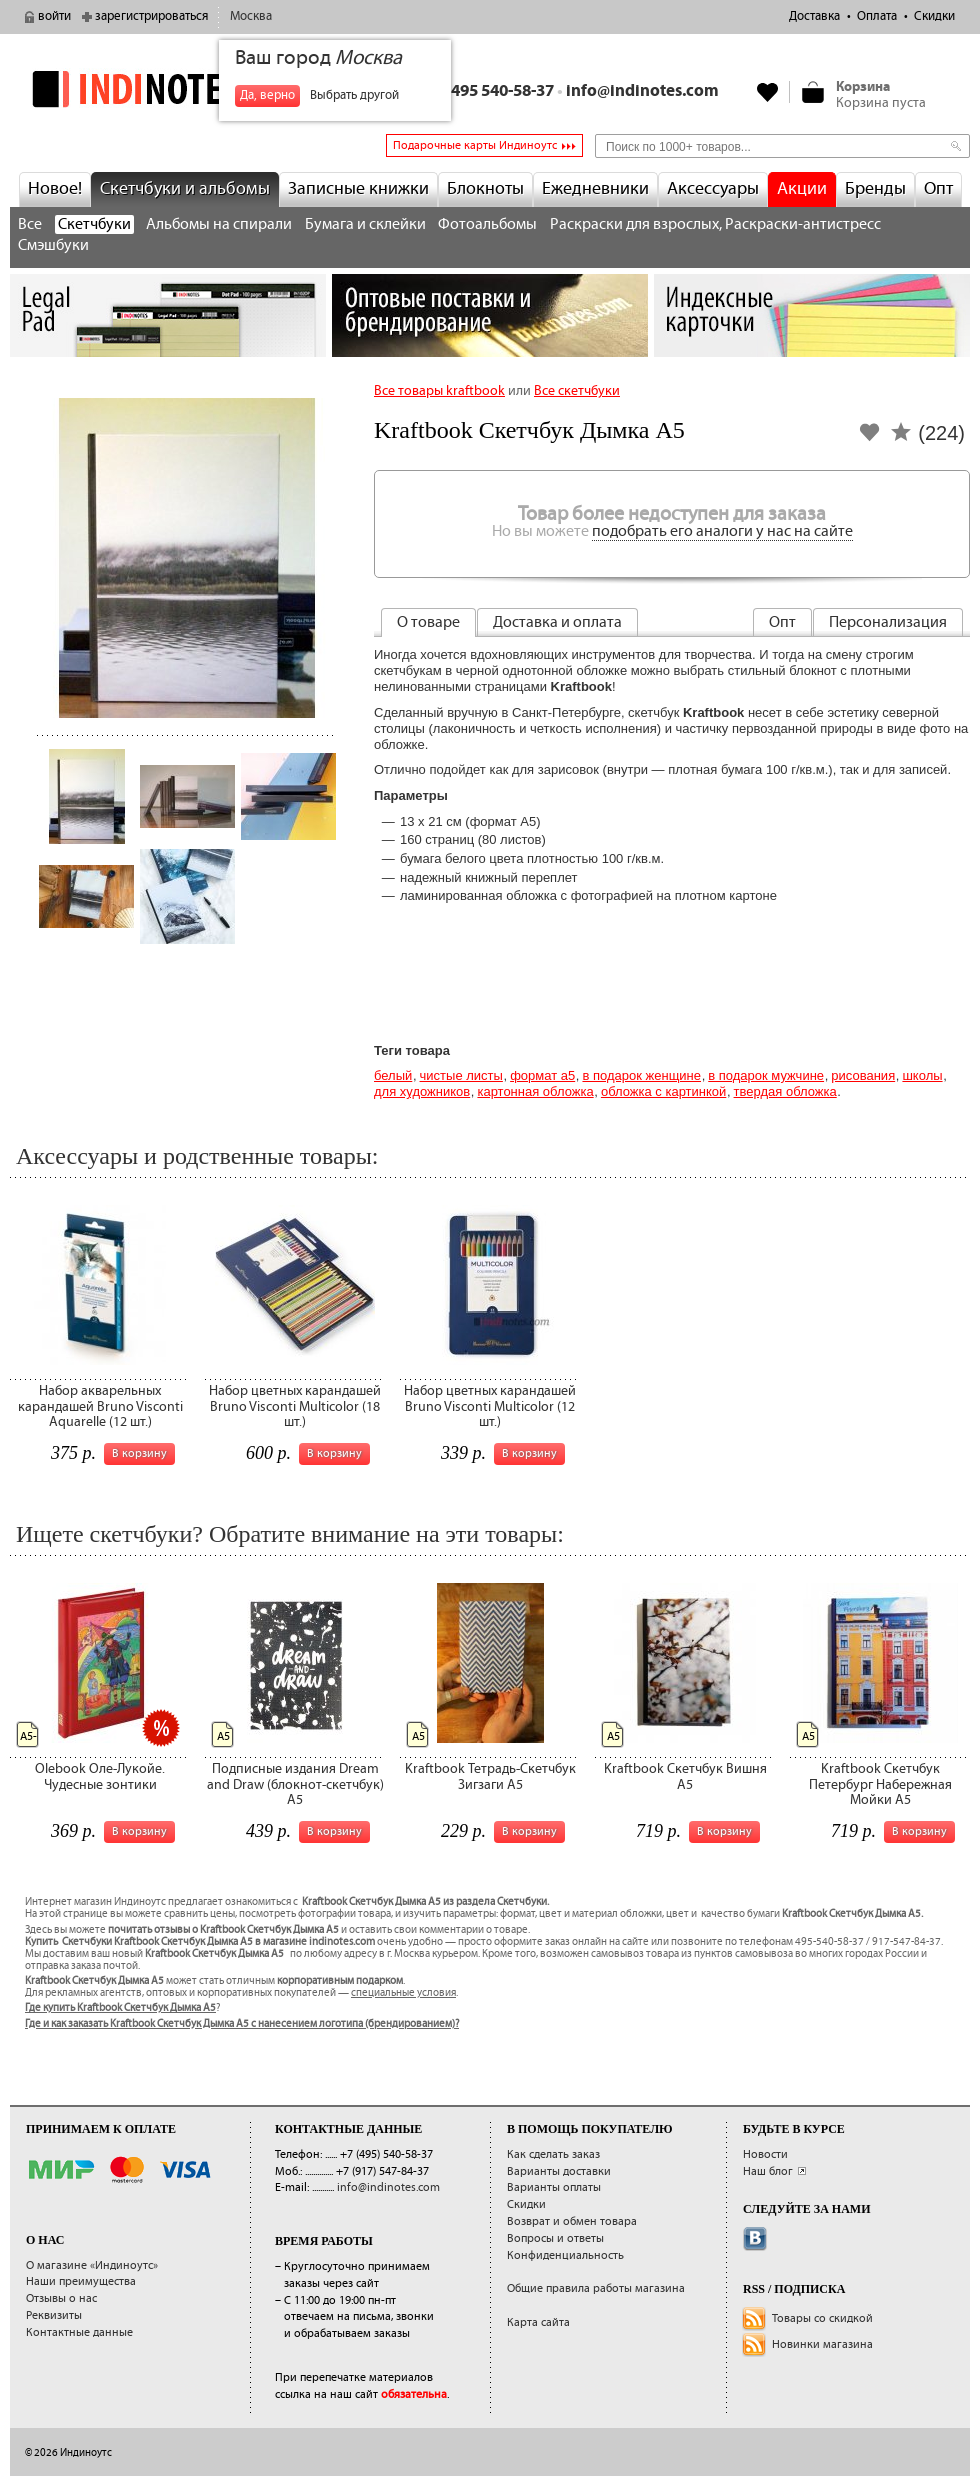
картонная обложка (535, 1091)
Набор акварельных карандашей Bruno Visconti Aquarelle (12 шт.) (100, 1406)
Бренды (875, 189)
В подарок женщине (641, 1075)
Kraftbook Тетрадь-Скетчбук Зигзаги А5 (490, 1776)
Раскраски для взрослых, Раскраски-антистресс (715, 224)
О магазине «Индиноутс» (92, 2265)
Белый (393, 1075)
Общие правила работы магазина (596, 2288)
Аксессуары (713, 189)
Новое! (55, 189)
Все (30, 224)
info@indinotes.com (642, 91)
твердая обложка (785, 1091)
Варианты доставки (559, 2171)
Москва (251, 16)
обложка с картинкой (663, 1091)
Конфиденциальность (565, 2255)
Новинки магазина (822, 2344)
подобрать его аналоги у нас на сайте (722, 531)
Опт (938, 189)
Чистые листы (461, 1075)
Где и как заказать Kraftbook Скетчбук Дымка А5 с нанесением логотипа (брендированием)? (242, 2024)
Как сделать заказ (553, 2154)
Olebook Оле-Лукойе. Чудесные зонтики (100, 1776)
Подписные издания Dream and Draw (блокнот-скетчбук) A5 (295, 1784)
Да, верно (267, 95)
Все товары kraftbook (439, 391)
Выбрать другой (354, 95)
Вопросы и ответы (555, 2238)
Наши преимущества (81, 2281)
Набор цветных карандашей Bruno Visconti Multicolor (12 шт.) (490, 1406)
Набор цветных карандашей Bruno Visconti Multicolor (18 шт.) (295, 1406)
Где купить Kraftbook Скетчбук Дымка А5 (120, 2008)
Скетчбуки (94, 224)
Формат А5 (542, 1075)
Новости (765, 2154)
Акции (802, 189)
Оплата (877, 16)
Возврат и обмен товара (572, 2221)
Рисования (863, 1075)
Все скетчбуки (577, 391)
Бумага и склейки (365, 224)
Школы (922, 1075)
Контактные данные (79, 2332)
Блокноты (485, 189)
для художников (422, 1091)
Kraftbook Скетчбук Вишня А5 (685, 1776)
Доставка (814, 16)
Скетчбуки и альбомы (185, 189)
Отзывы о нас (61, 2298)
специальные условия (403, 1993)
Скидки (934, 16)
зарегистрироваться (151, 16)
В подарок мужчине (766, 1075)
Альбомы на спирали (219, 224)
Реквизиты (54, 2315)
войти (54, 16)
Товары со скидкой (822, 2318)
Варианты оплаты (554, 2187)
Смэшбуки (53, 245)
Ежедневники (595, 189)
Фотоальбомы (487, 224)
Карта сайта (538, 2322)
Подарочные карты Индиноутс (475, 145)
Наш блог (768, 2171)
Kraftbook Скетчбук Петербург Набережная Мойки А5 (880, 1784)
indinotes (168, 89)
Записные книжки (358, 189)
